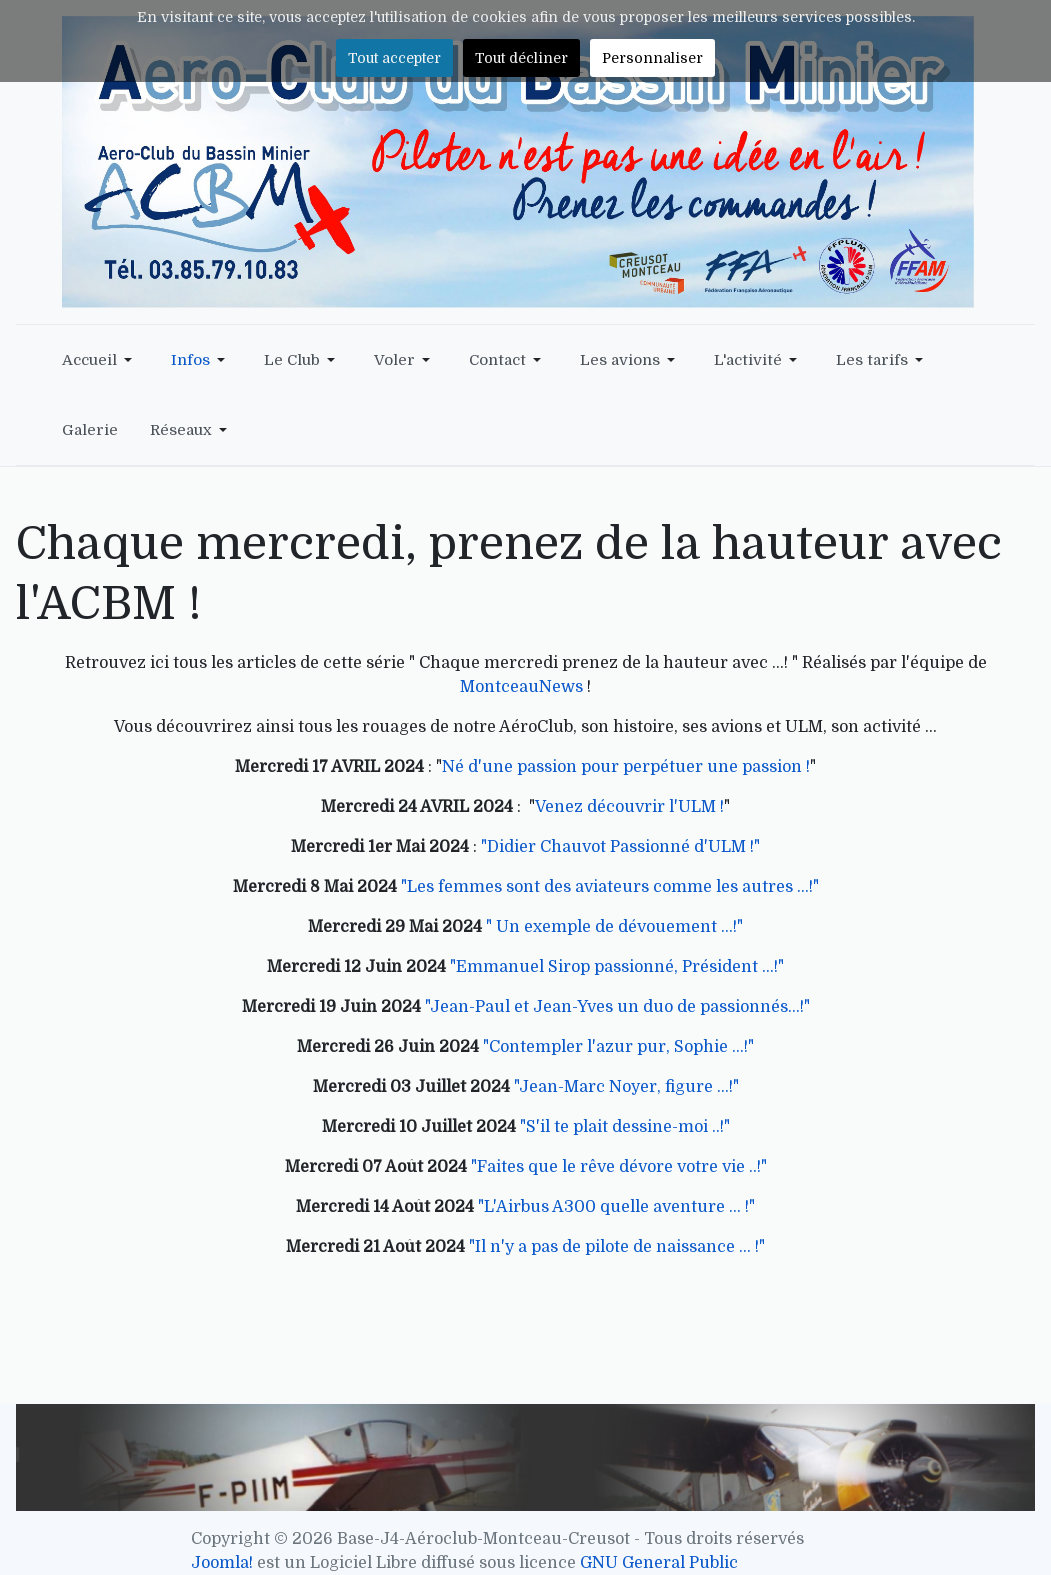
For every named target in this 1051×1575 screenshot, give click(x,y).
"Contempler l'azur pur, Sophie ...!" (618, 1047)
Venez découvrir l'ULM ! (629, 807)
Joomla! (222, 1563)
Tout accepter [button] (394, 58)
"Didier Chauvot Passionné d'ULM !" (620, 847)
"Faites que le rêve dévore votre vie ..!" (619, 1167)
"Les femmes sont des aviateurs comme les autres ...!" (610, 887)
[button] (100, 360)
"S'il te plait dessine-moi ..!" (625, 1127)
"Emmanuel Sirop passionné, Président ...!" (617, 967)
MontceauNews (521, 687)
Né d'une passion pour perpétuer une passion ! (626, 767)
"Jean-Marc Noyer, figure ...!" (626, 1087)
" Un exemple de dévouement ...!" (614, 927)
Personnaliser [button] (652, 58)
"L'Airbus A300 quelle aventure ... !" (616, 1207)
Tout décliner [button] (521, 58)
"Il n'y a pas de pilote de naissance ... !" (617, 1247)
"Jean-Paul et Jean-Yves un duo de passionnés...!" (617, 1007)
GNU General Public (659, 1563)
